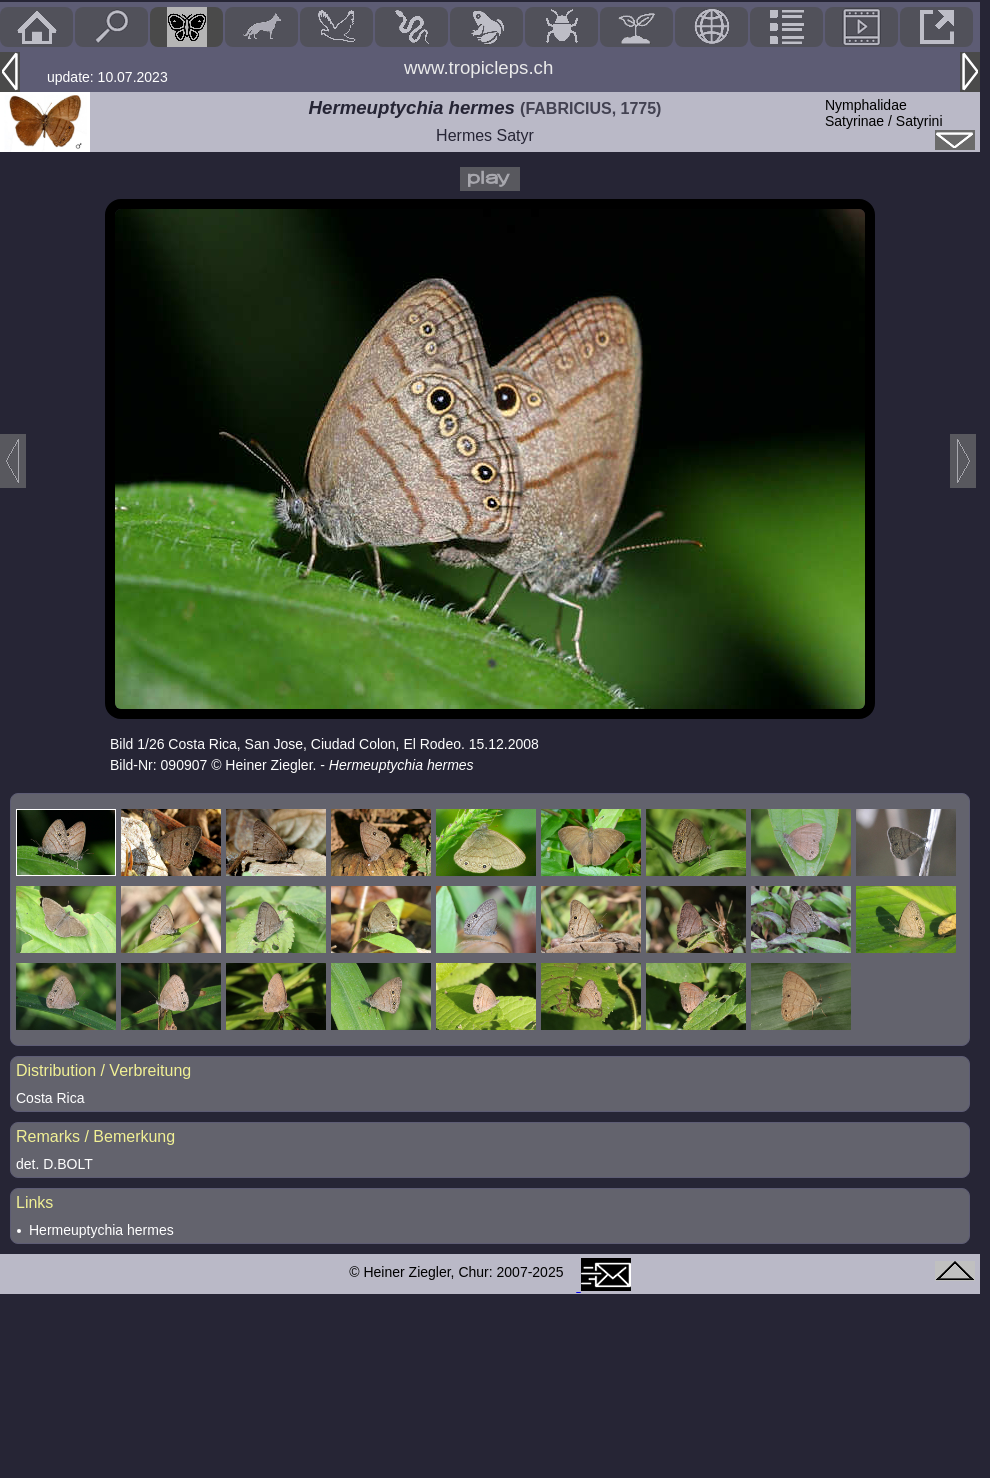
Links (34, 1202)
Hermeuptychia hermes (101, 1230)
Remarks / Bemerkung (95, 1136)
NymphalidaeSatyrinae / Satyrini (884, 113)
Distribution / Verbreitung (103, 1070)
